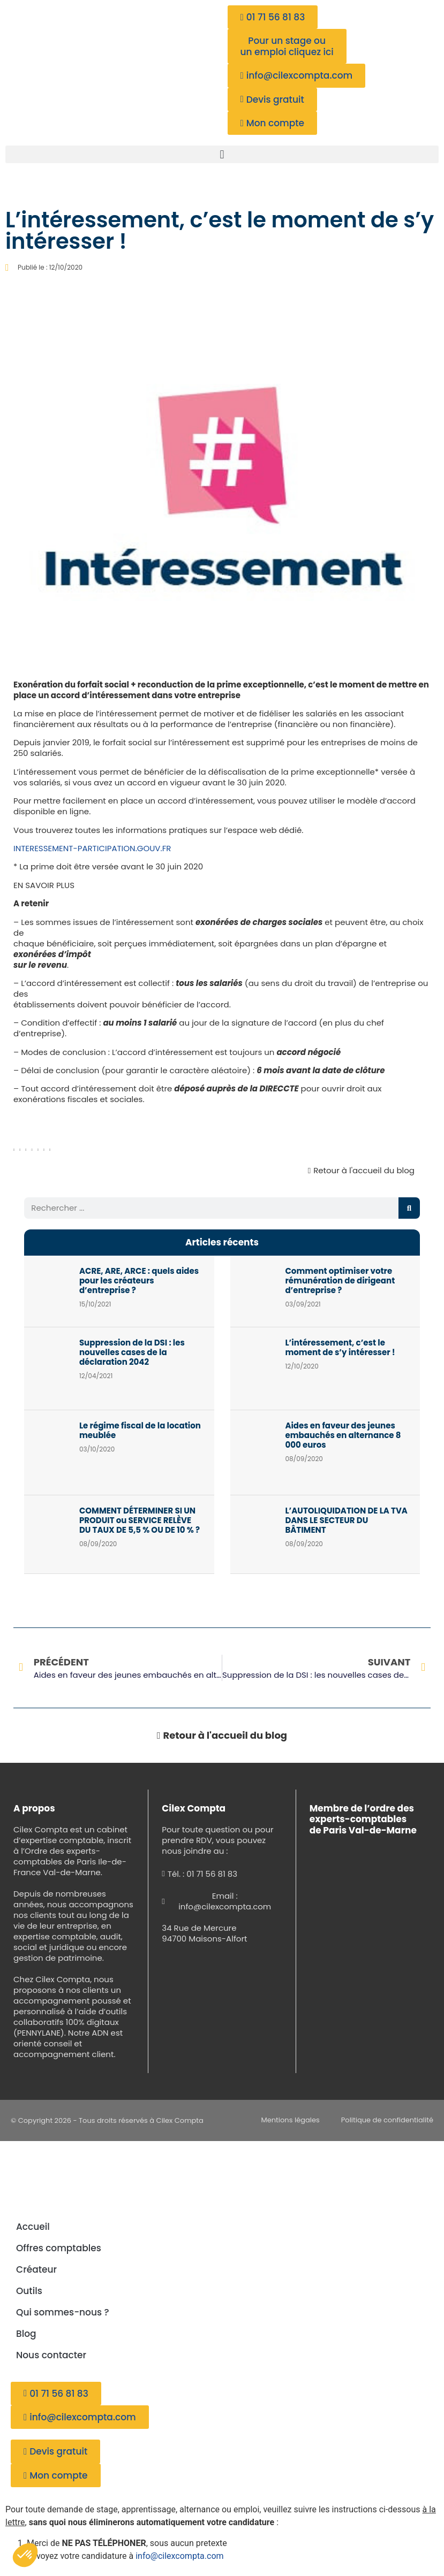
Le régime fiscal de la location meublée (140, 1430)
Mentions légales (290, 2120)
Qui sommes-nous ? (62, 2312)
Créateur (36, 2269)
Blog (26, 2333)
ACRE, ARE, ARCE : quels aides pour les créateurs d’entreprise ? (139, 1280)
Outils (29, 2290)
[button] (222, 154)
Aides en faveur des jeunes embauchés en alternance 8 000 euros (343, 1435)
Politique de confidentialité (387, 2120)
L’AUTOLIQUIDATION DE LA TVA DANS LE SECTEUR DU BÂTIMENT (346, 1520)
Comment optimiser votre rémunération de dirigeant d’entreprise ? (340, 1280)
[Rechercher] (409, 1208)
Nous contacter (51, 2355)
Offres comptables (58, 2248)
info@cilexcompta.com (179, 2556)
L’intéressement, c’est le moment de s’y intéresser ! (340, 1347)
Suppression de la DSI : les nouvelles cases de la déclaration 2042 (132, 1352)
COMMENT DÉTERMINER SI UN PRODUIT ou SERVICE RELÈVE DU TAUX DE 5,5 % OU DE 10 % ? (139, 1520)
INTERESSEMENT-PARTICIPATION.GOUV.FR (92, 848)
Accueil (33, 2226)
